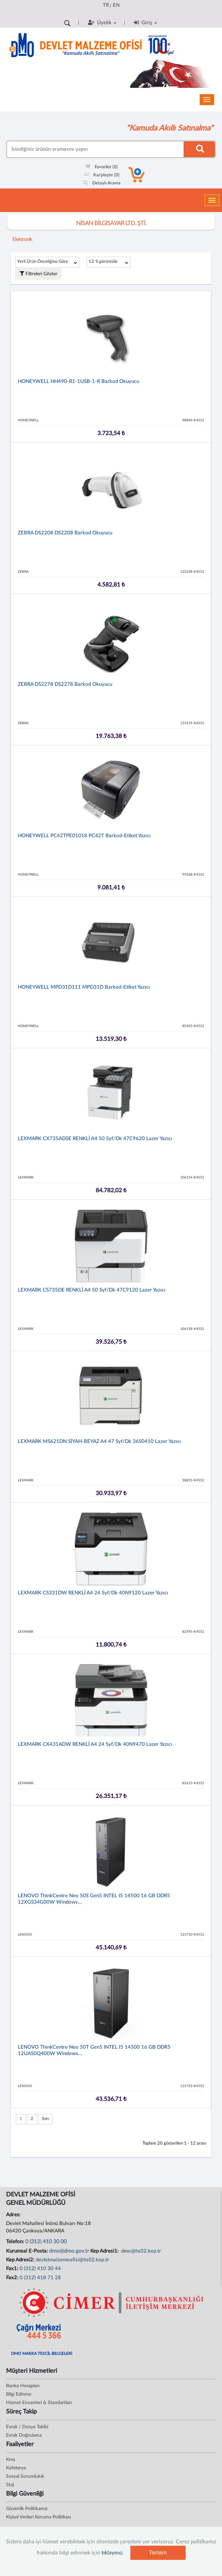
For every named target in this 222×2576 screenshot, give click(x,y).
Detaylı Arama (102, 183)
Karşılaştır (102, 175)
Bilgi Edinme (18, 2394)
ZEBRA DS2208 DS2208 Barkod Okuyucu (65, 532)
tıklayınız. (112, 2552)
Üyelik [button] (102, 22)
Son (45, 2119)
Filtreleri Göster (38, 273)
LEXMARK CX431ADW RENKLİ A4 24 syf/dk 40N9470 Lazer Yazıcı (95, 1744)
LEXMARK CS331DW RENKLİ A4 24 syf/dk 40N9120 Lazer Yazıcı (93, 1592)
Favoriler (102, 167)
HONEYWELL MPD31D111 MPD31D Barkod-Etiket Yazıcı (84, 987)
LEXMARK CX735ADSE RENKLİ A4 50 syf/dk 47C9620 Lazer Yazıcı (95, 1138)
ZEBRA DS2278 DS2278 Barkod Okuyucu (65, 684)
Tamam (157, 2552)
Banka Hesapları (22, 2386)
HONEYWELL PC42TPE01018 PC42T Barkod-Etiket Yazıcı (84, 835)
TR (106, 5)
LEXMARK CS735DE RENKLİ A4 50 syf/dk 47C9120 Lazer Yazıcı (91, 1290)
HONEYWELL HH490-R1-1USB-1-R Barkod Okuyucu (78, 381)
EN (116, 5)
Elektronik (22, 239)
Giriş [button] (145, 22)
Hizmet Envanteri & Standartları (39, 2402)
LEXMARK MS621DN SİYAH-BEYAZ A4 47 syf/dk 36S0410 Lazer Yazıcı (99, 1441)
